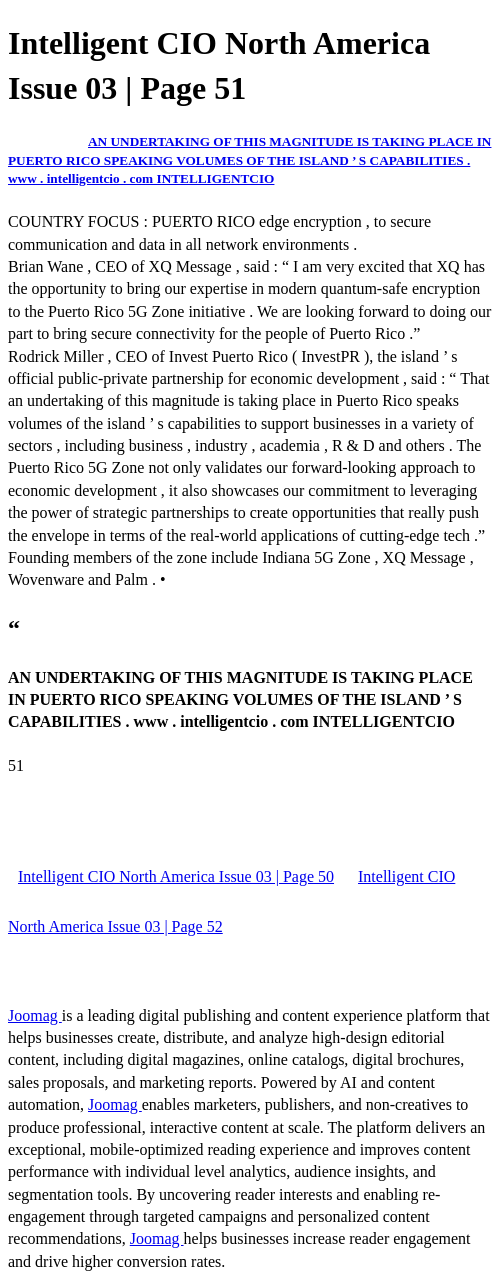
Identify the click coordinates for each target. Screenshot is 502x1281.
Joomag (35, 1015)
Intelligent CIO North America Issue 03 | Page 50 (176, 876)
